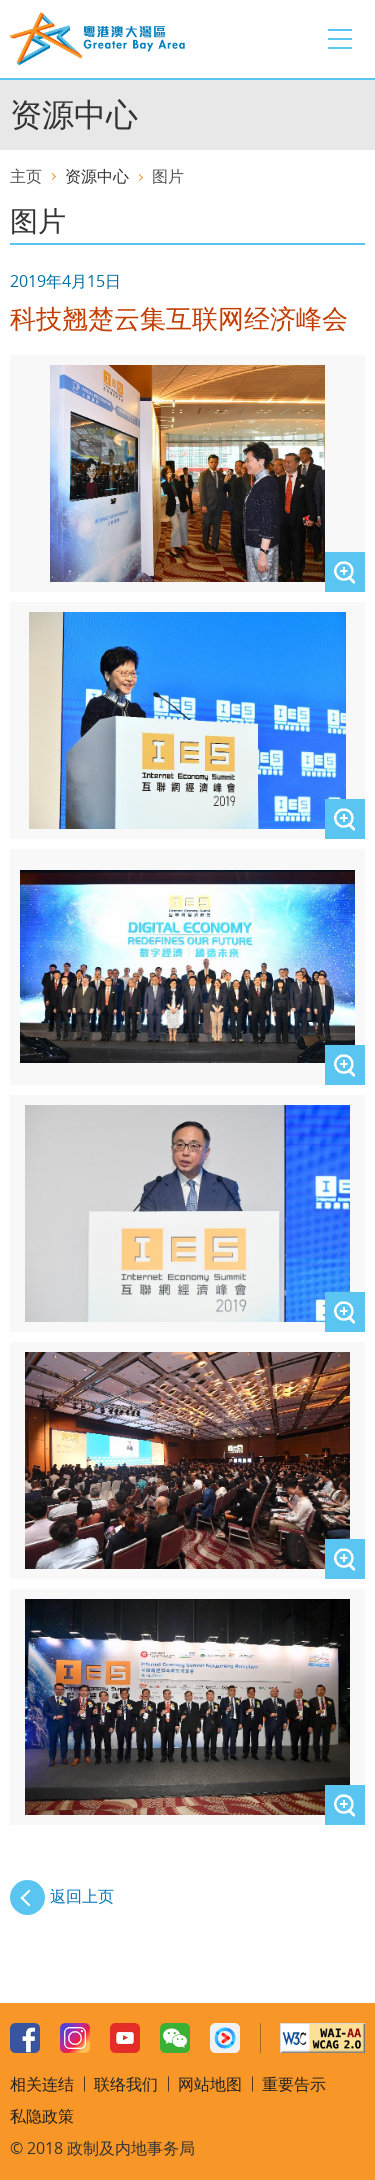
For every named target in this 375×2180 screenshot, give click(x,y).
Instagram (75, 2038)
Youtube (125, 2038)
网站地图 (210, 2084)
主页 (26, 176)
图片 (168, 176)
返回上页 (82, 1896)
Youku (225, 2038)
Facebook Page (25, 2038)
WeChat (175, 2038)
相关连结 (42, 2084)
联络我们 (126, 2084)
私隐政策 (42, 2116)
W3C (322, 2038)
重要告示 (294, 2084)
